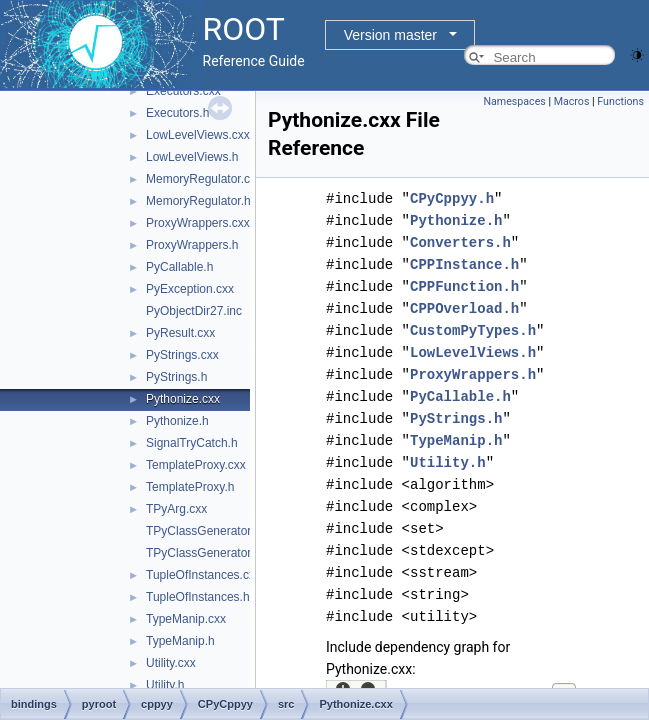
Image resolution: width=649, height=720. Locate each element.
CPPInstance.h (464, 264)
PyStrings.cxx (182, 355)
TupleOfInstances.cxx (203, 575)
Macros (572, 101)
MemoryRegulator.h (198, 201)
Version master (390, 35)
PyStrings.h (176, 377)
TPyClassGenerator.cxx (209, 531)
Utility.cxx (171, 663)
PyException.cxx (190, 289)
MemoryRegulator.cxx (204, 179)
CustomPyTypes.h (473, 330)
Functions (620, 101)
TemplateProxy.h (190, 487)
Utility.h (165, 685)
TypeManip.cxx (186, 619)
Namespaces (514, 101)
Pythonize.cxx (183, 399)
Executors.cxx (183, 91)
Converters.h (460, 242)
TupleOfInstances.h (198, 597)
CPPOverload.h (464, 308)
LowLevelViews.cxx (198, 135)
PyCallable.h (179, 267)
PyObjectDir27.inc (194, 311)
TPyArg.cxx (176, 509)
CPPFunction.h (464, 286)
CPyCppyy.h (452, 198)
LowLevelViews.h (192, 157)
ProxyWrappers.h (192, 245)
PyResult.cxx (180, 333)
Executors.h (177, 113)
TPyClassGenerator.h (203, 553)
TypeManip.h (180, 641)
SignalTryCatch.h (192, 443)
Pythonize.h (177, 421)
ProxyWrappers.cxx (198, 223)
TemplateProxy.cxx (196, 465)
